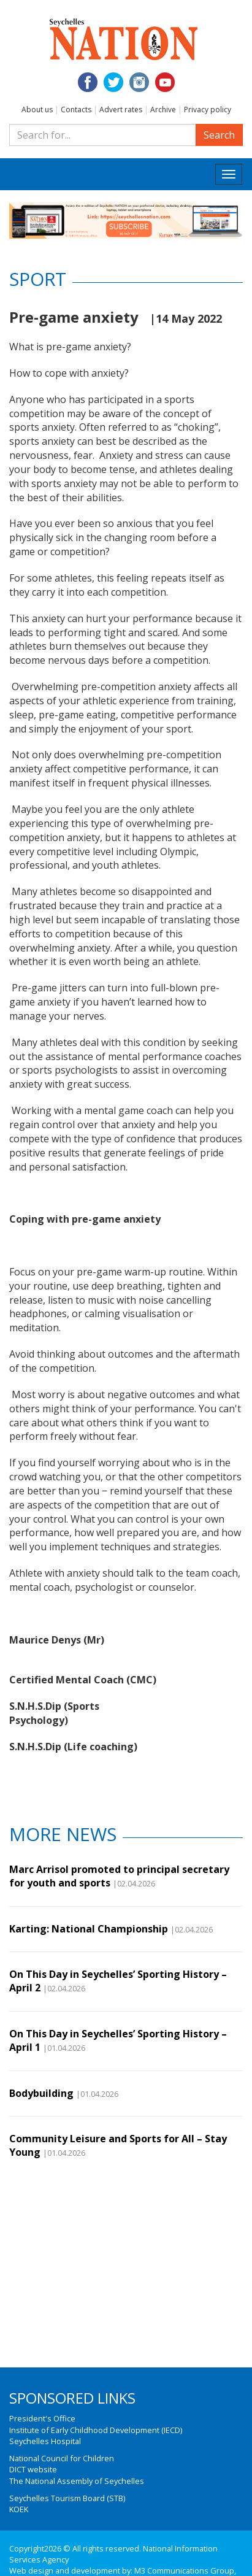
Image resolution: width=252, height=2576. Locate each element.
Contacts (76, 109)
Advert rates (120, 109)
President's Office (42, 2418)
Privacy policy (207, 109)
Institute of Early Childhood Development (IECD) (95, 2430)
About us (37, 109)
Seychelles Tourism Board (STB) (67, 2498)
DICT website (33, 2469)
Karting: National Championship (88, 1929)
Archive (163, 109)
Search (219, 135)
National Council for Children (61, 2458)
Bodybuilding (41, 2093)
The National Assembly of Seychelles (76, 2480)
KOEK (18, 2509)
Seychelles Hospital (45, 2441)
